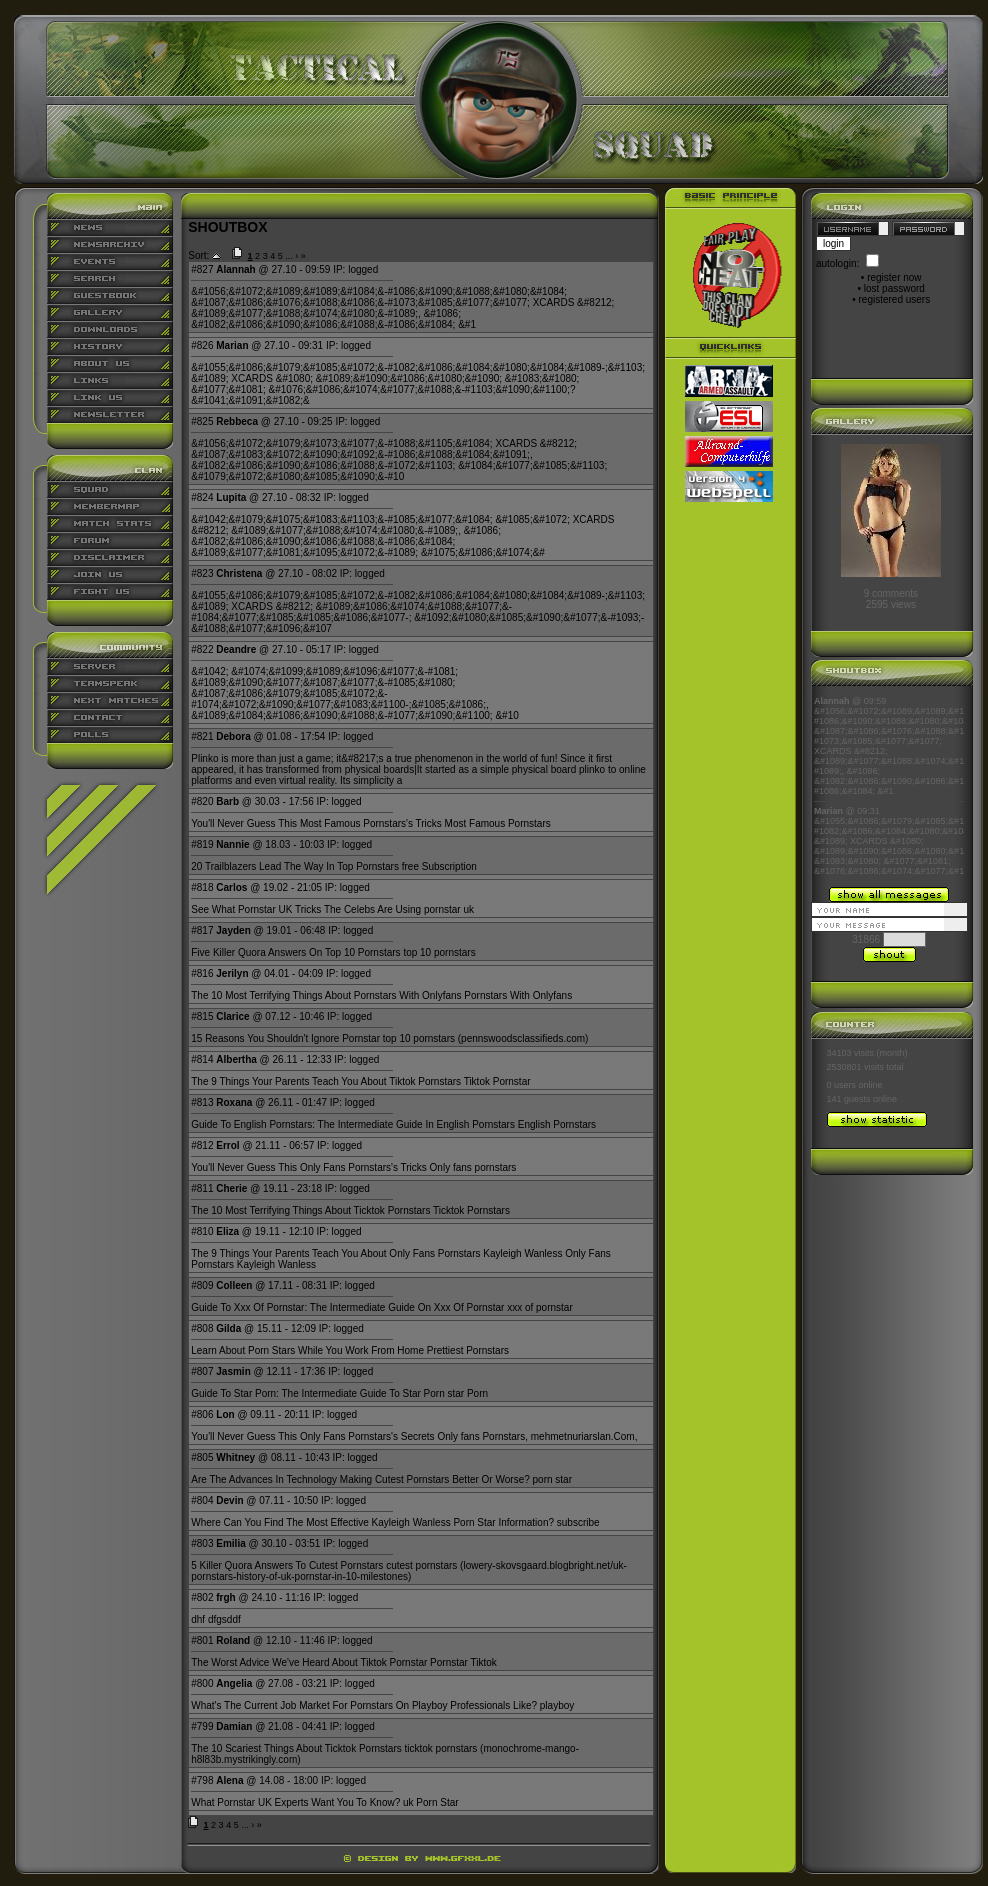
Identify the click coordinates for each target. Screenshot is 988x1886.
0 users (842, 1085)
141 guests (849, 1099)
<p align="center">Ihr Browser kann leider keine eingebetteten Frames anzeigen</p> (889, 786)
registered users (895, 299)
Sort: (198, 255)
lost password (894, 288)
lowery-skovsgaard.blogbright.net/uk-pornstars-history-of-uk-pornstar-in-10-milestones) (409, 1571)
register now (894, 277)
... (289, 256)
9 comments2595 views (891, 599)
